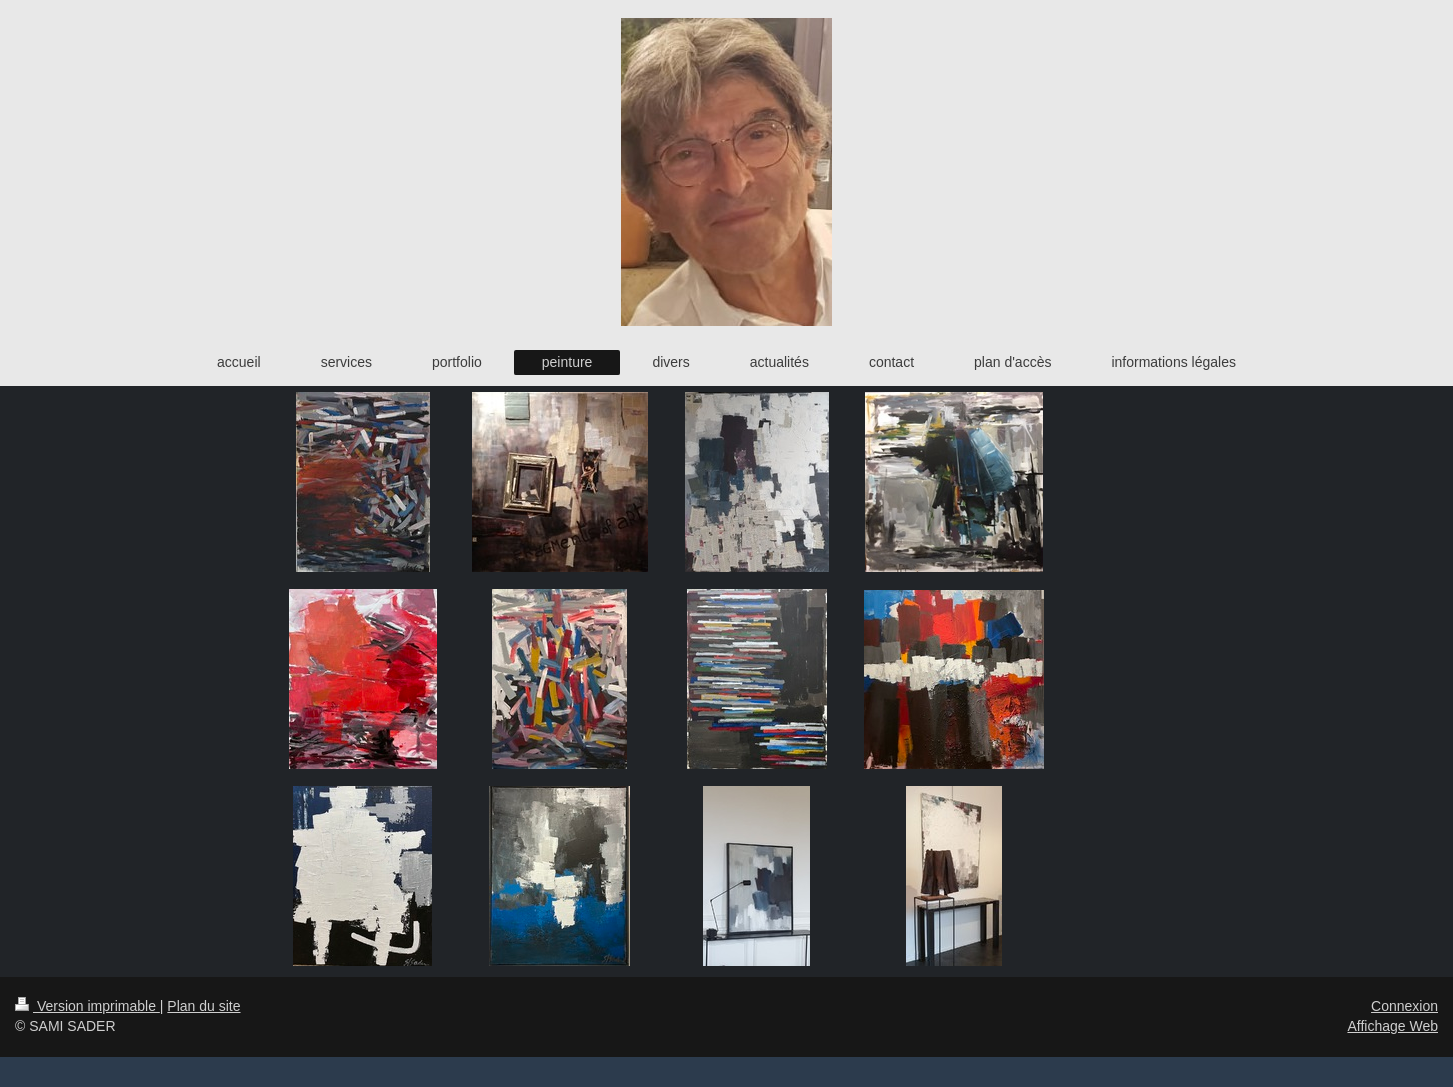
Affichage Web (1392, 1026)
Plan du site (203, 1006)
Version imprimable (87, 1006)
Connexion (1404, 1006)
